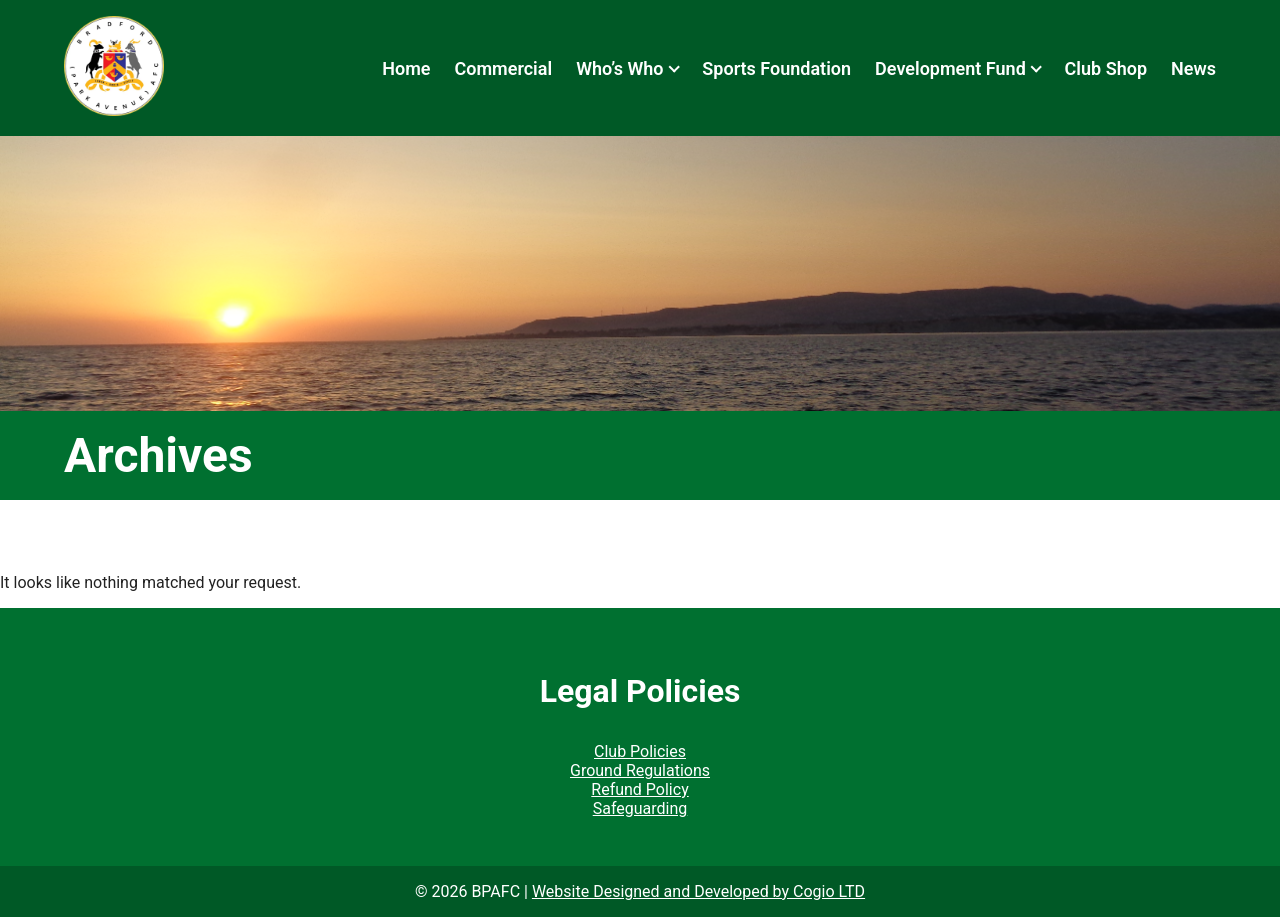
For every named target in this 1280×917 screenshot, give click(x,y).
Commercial (503, 68)
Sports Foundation (776, 68)
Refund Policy (639, 789)
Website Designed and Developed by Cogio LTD (698, 891)
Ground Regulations (640, 770)
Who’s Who (619, 68)
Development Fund (950, 68)
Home (406, 68)
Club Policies (640, 751)
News (1193, 68)
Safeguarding (640, 808)
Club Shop (1106, 68)
